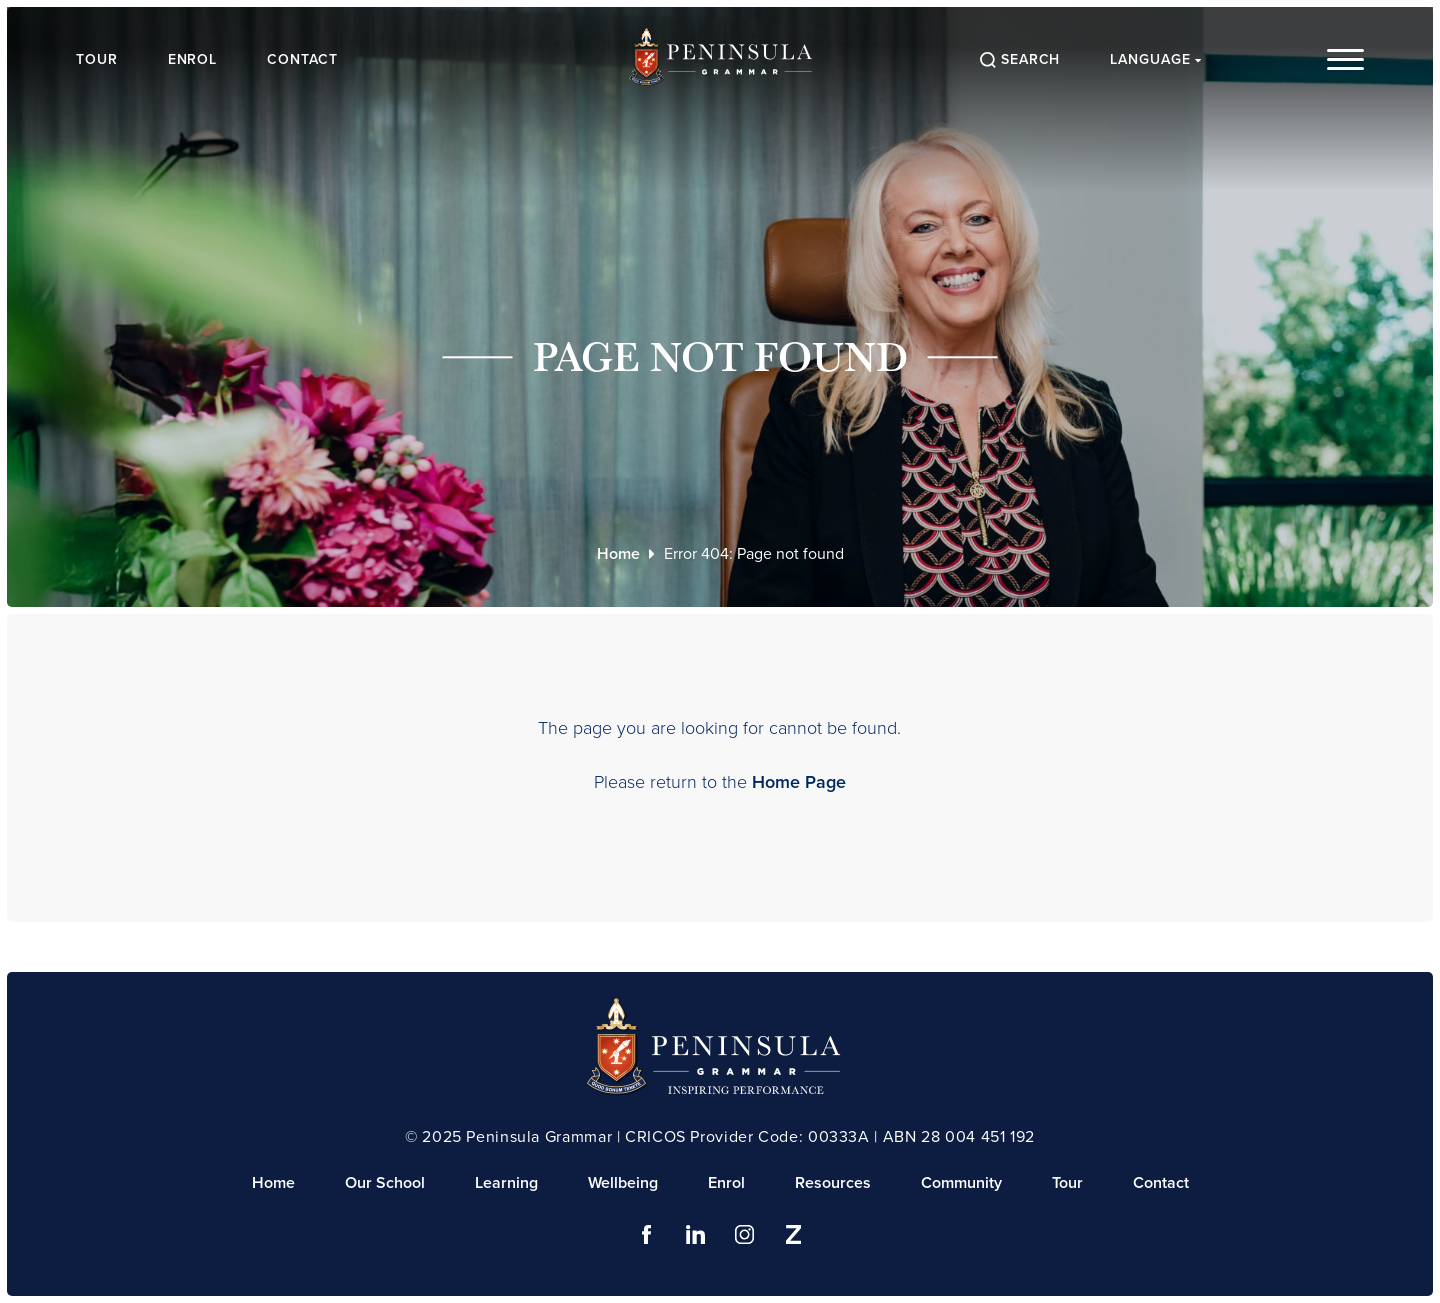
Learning (506, 1182)
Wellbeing (623, 1182)
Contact (306, 59)
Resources (833, 1182)
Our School (385, 1182)
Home (618, 553)
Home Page (799, 782)
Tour (99, 59)
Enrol (195, 59)
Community (961, 1182)
